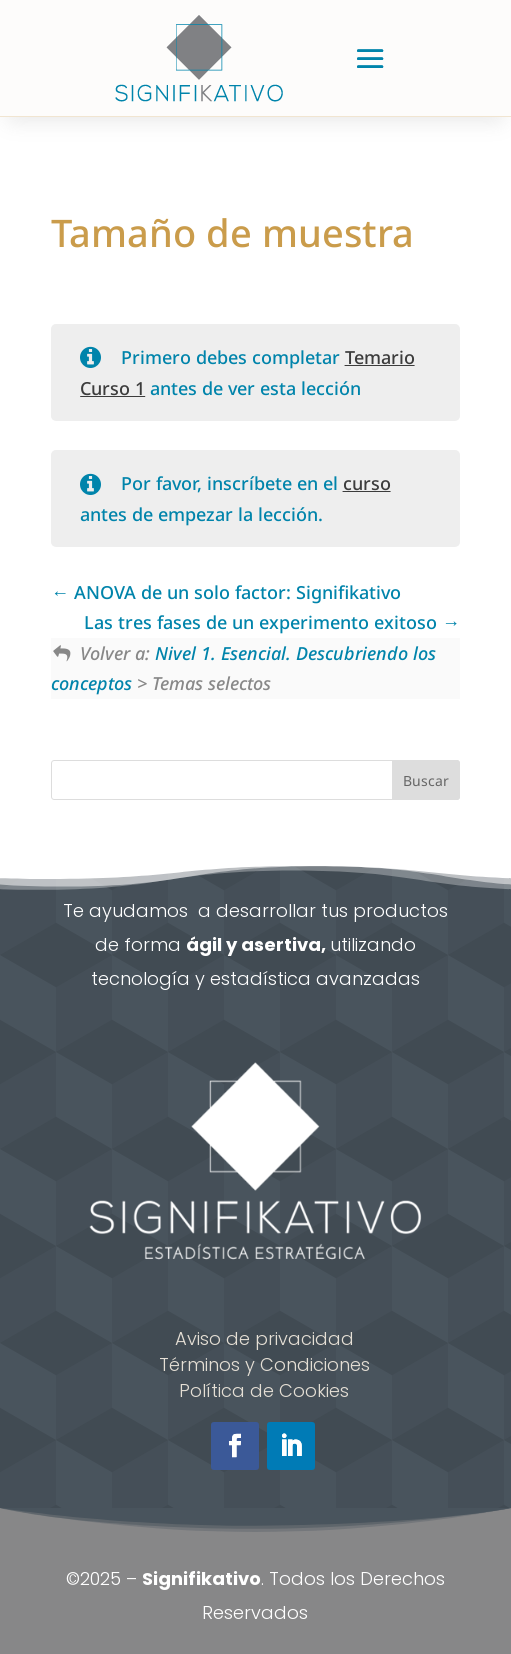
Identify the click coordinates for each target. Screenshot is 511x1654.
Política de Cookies (264, 1390)
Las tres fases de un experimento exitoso (272, 622)
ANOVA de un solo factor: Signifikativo (226, 592)
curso (367, 483)
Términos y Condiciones (264, 1364)
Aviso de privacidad (264, 1338)
